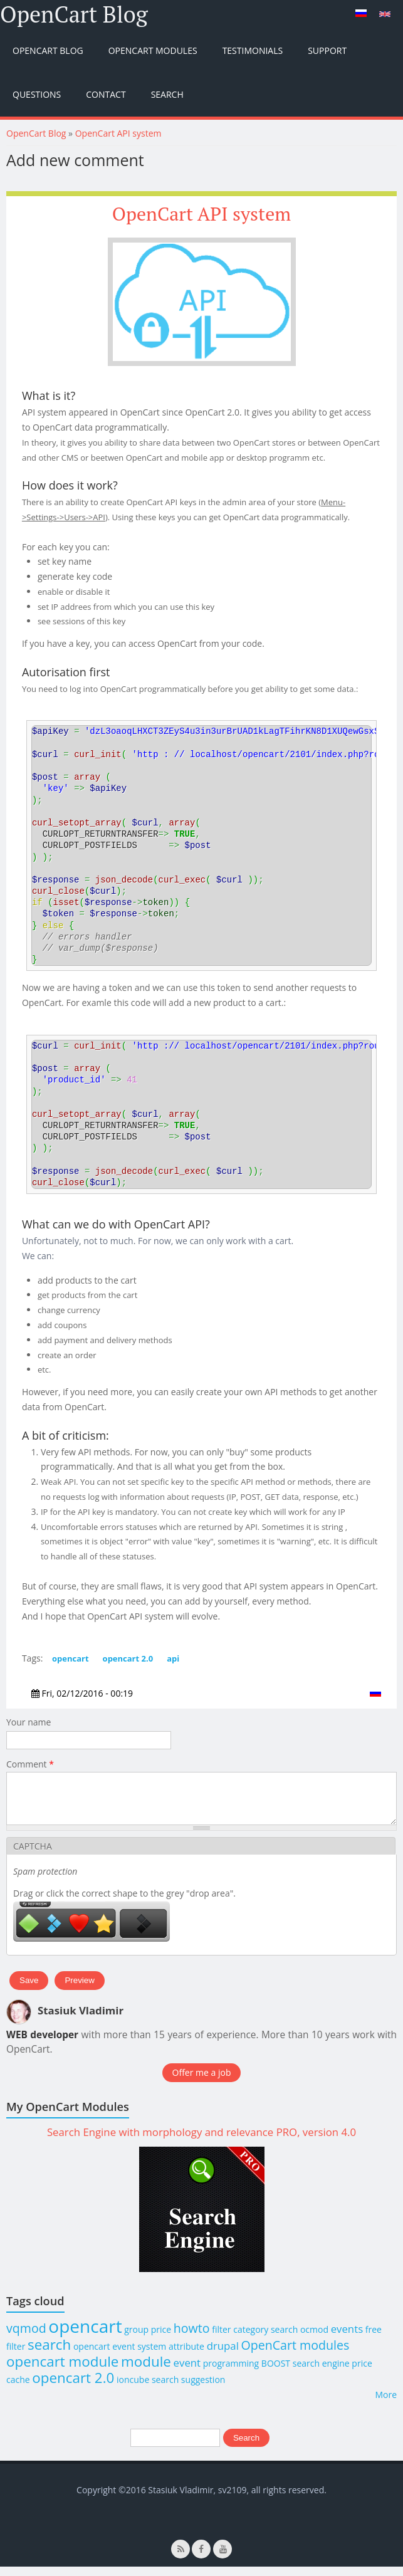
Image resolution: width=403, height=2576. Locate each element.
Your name (28, 1722)
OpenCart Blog (74, 14)
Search (167, 94)
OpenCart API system (118, 133)
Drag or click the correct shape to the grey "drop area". (124, 1902)
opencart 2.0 (128, 1658)
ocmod (314, 2339)
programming (231, 2373)
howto (192, 2337)
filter (15, 2356)
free (373, 2339)
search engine (321, 2373)
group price (147, 2339)
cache (18, 2389)
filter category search (255, 2339)
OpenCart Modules (152, 50)
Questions (37, 94)
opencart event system (119, 2356)
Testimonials (252, 50)
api (173, 1658)
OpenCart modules (295, 2354)
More (386, 2404)
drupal (223, 2355)
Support (327, 50)
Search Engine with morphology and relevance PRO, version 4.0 (201, 2141)
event (187, 2372)
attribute (186, 2356)
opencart (70, 1658)
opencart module (62, 2370)
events (347, 2338)
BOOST (275, 2373)
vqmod (26, 2337)
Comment (30, 1764)
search (49, 2354)
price (362, 2373)
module (146, 2370)
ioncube (133, 2389)
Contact (105, 94)
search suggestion (189, 2389)
